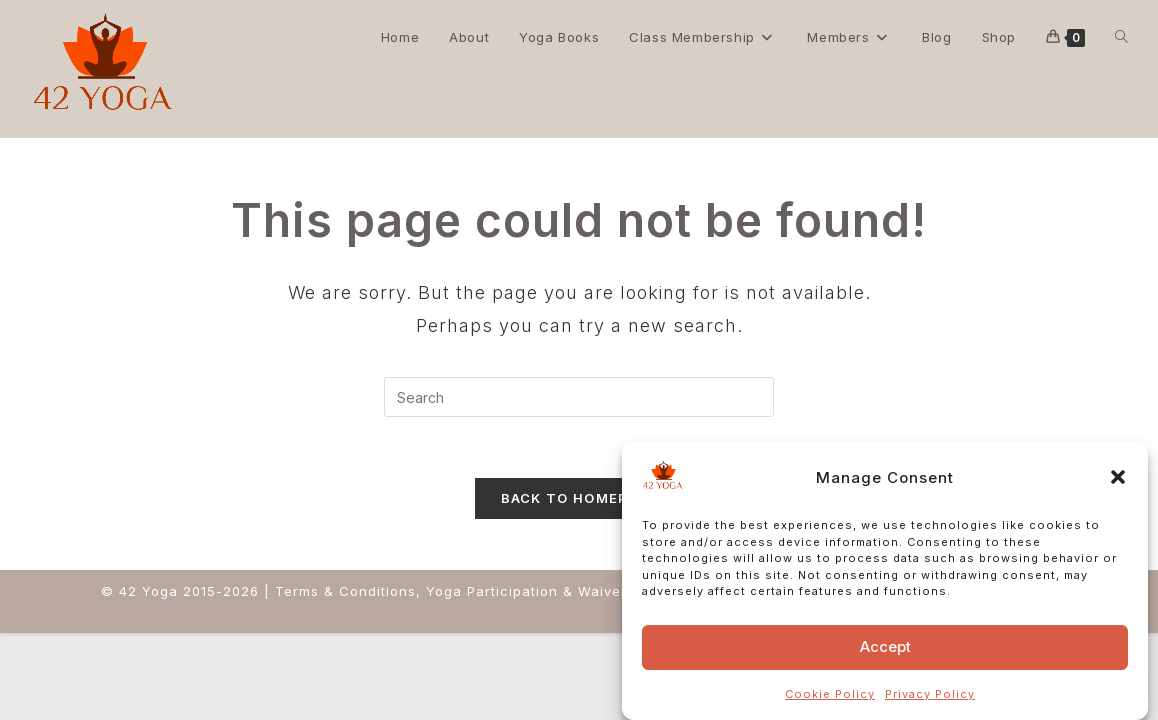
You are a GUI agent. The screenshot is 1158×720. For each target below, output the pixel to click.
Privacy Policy (930, 694)
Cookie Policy (830, 694)
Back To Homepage (579, 498)
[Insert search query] (579, 397)
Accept (885, 646)
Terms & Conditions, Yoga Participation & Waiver (451, 591)
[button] (1118, 477)
